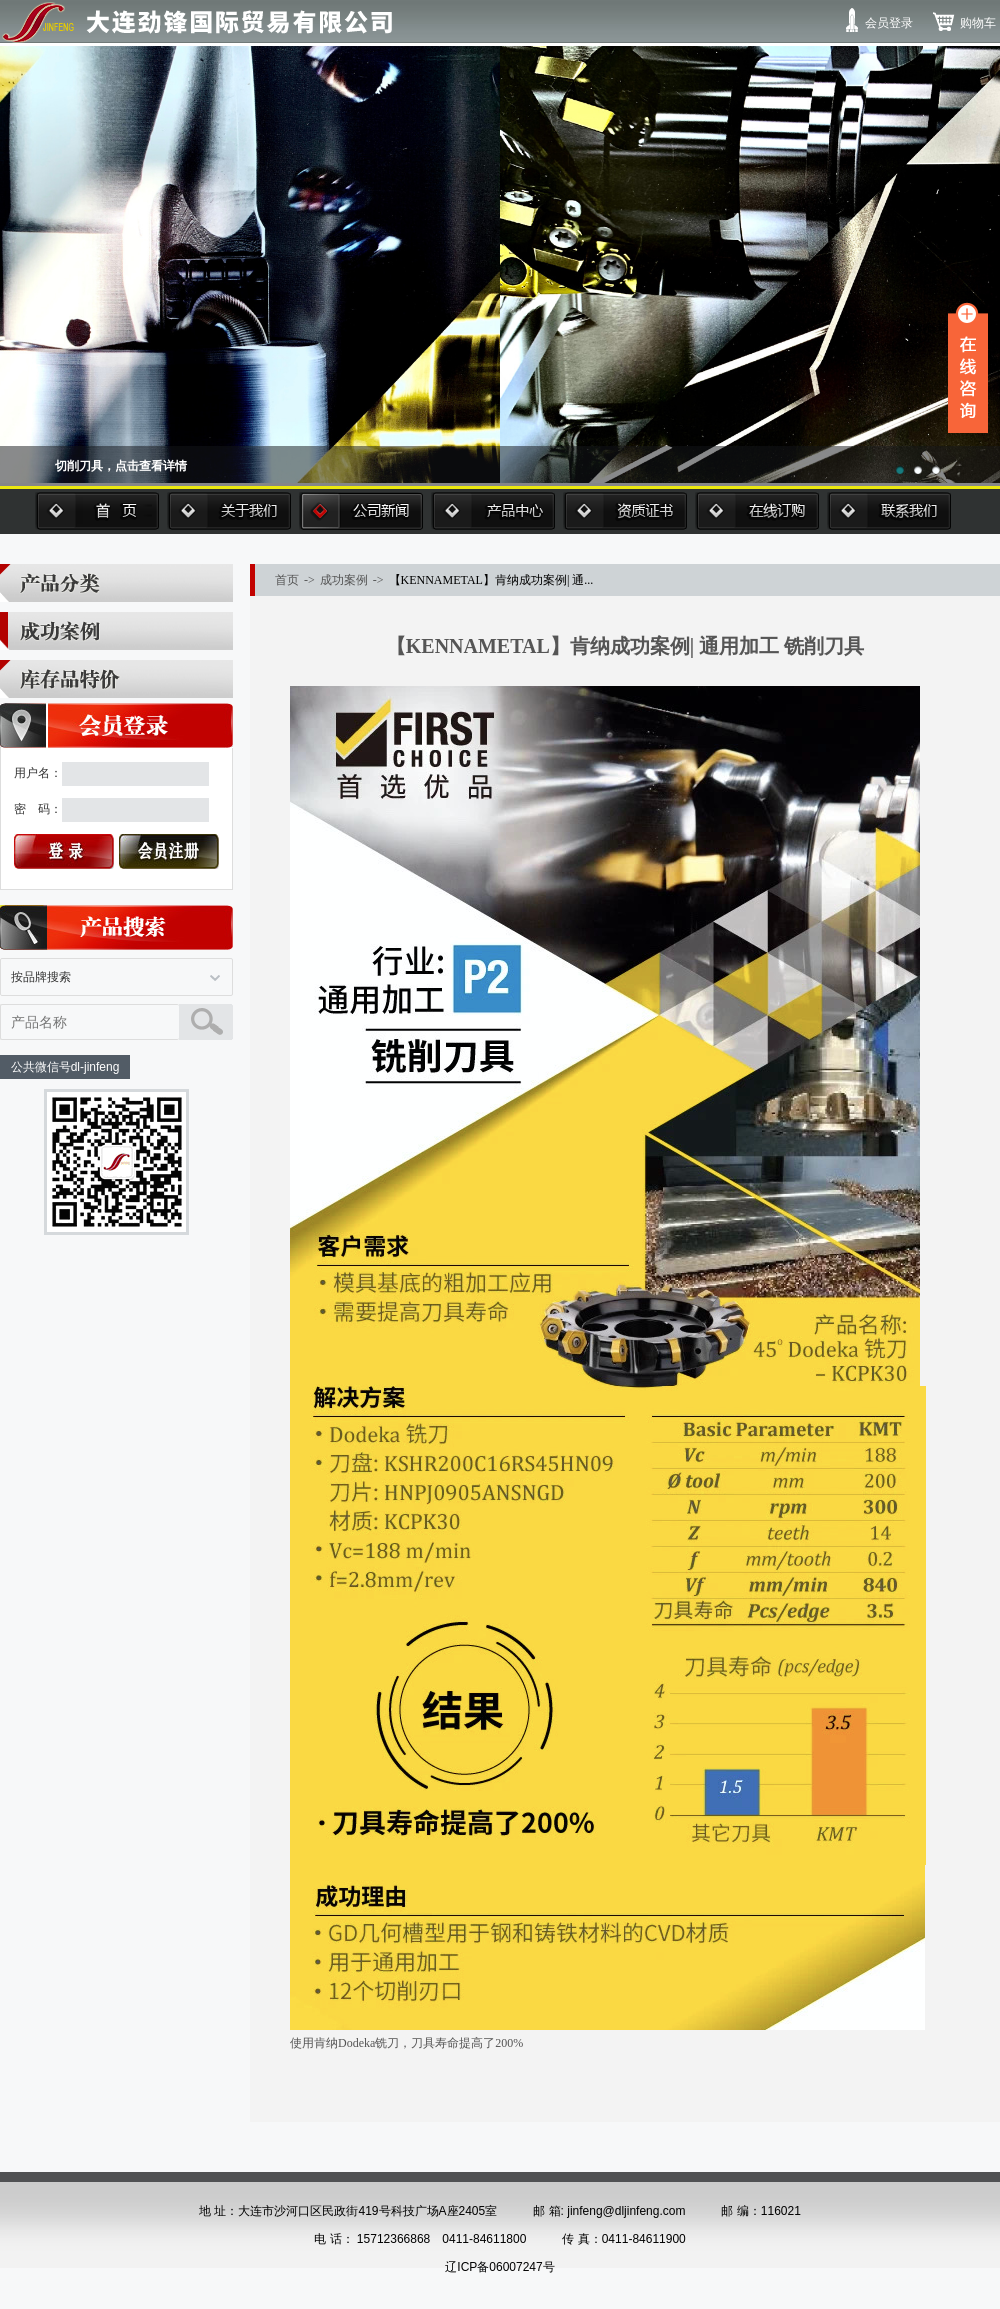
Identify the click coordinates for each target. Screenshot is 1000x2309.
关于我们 (229, 511)
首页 (97, 511)
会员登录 (889, 23)
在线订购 (757, 511)
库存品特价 (116, 679)
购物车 (978, 23)
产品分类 (116, 583)
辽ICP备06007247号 (499, 2267)
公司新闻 (361, 511)
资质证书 (625, 511)
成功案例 (116, 631)
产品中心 (493, 511)
